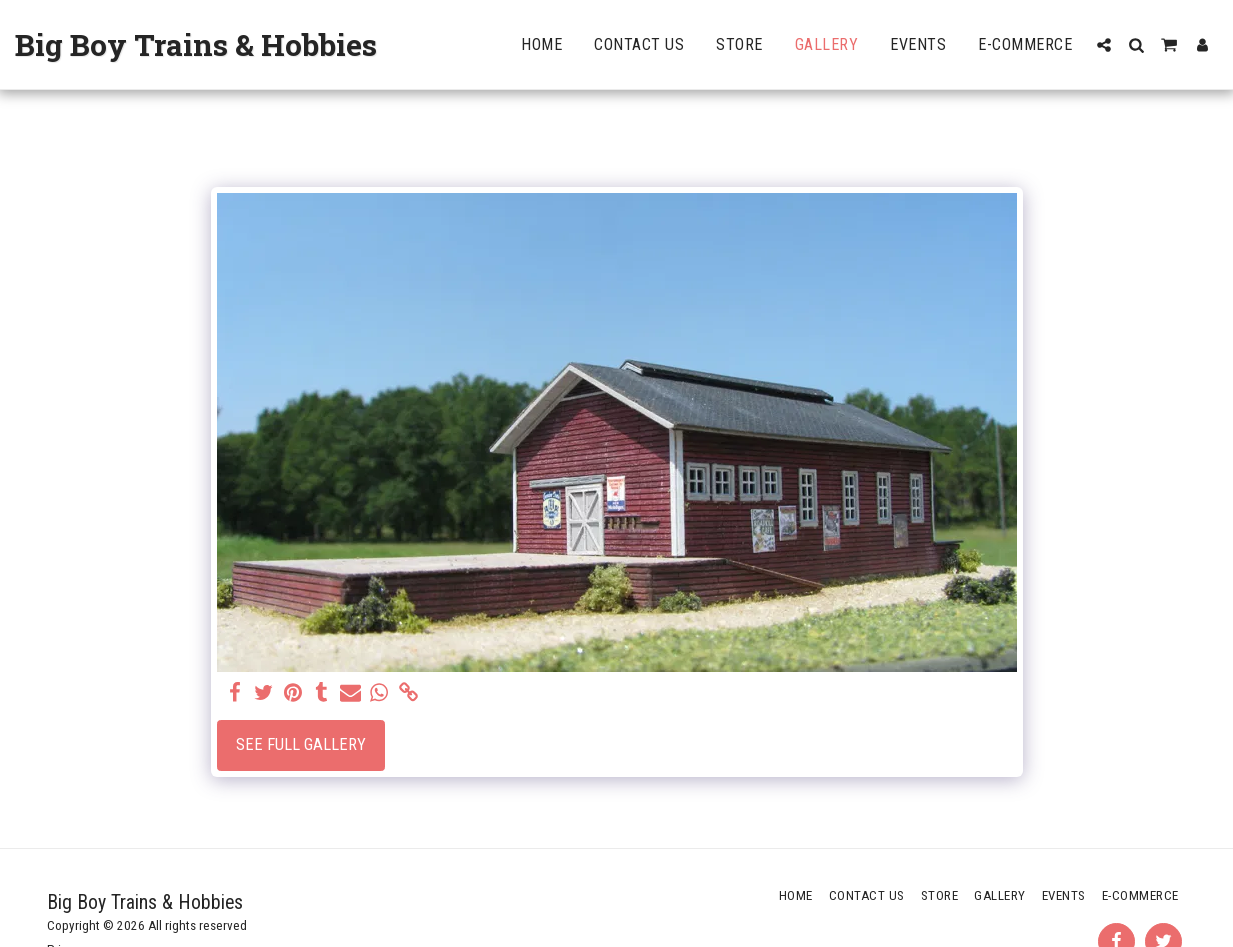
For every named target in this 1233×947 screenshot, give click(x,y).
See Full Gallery (301, 744)
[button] (1104, 45)
